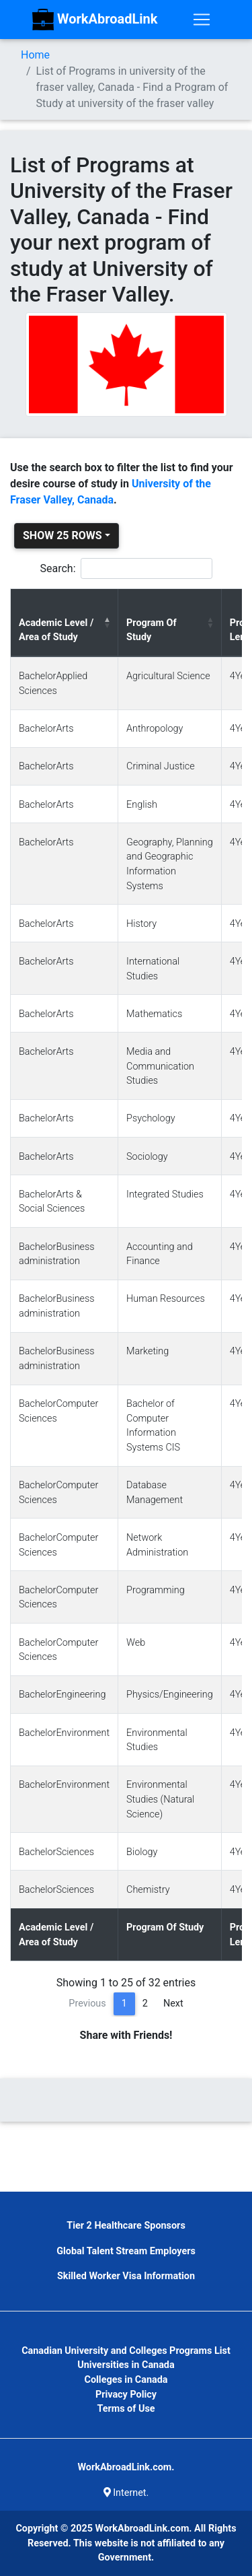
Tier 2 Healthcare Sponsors (126, 2225)
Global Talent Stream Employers (126, 2251)
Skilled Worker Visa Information (126, 2276)
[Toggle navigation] (201, 19)
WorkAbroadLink (94, 19)
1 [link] (124, 2003)
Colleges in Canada (125, 2380)
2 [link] (145, 2003)
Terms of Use (126, 2408)
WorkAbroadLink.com (142, 2528)
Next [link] (173, 2003)
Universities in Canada (125, 2365)
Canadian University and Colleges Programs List (126, 2351)
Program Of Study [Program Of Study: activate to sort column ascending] (151, 630)
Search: (126, 568)
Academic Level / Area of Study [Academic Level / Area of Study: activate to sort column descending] (56, 630)
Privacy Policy (126, 2394)
